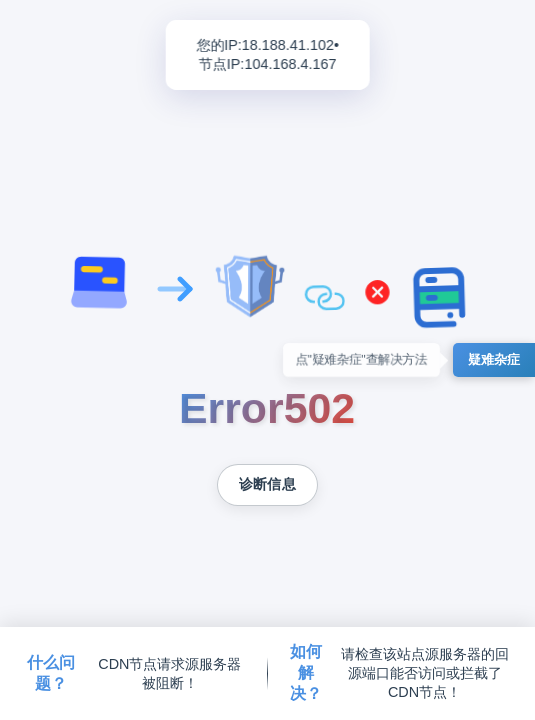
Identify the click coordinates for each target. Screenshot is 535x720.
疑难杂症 (494, 359)
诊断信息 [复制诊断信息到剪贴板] (267, 484)
